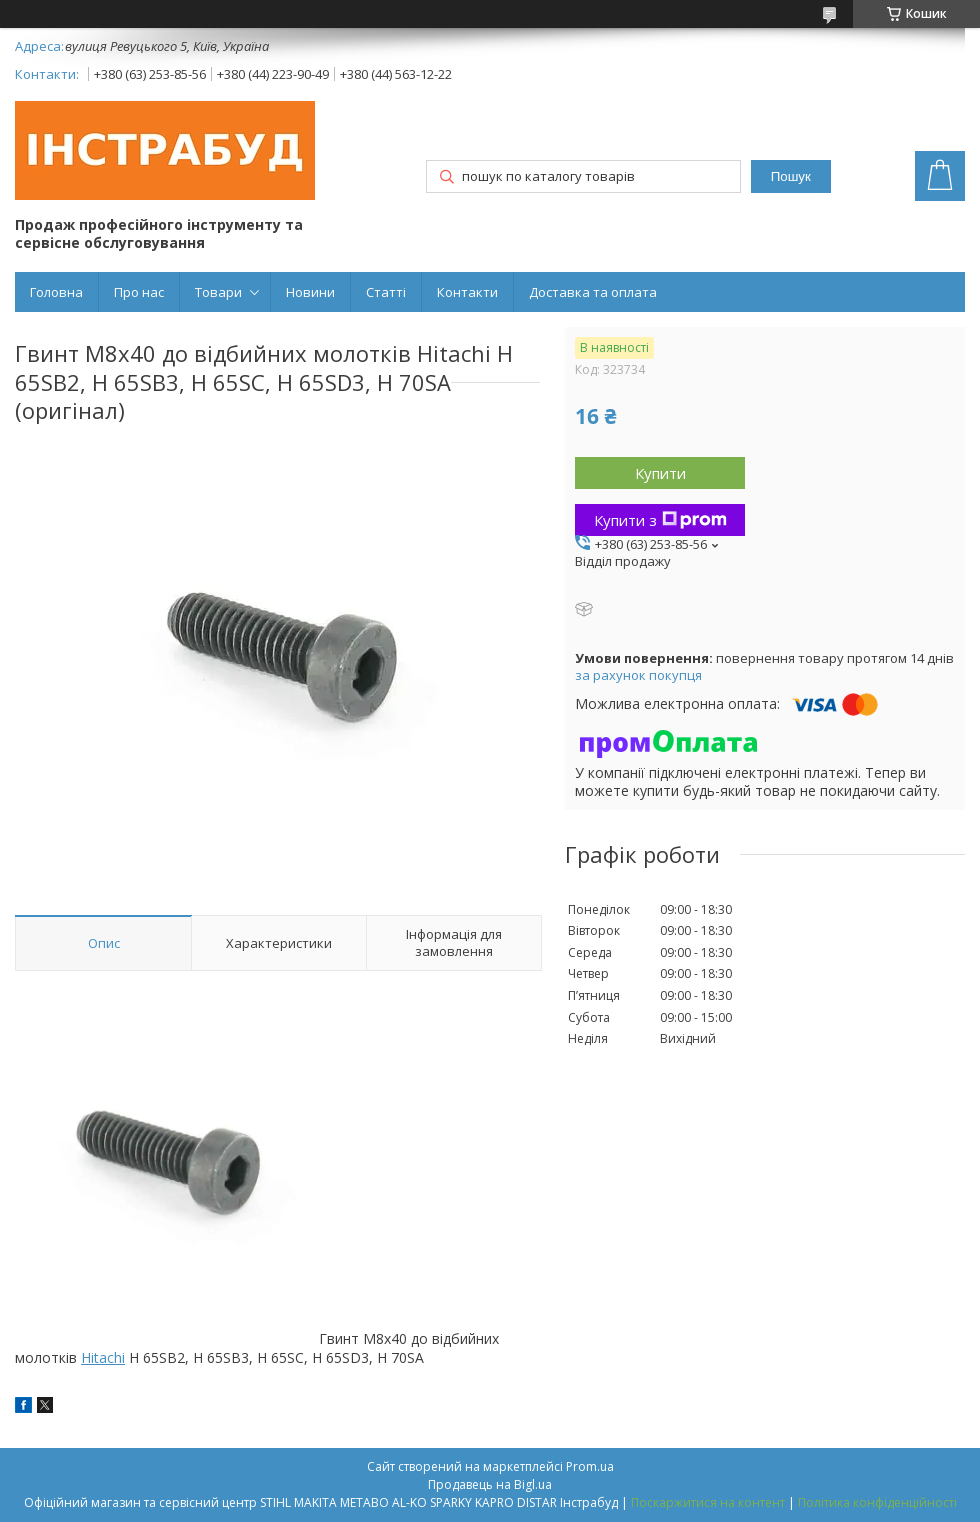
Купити (660, 473)
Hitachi (103, 1357)
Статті (386, 292)
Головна (56, 292)
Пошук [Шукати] (791, 176)
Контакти (467, 292)
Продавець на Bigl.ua (490, 1484)
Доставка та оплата (593, 292)
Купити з (660, 520)
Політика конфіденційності (877, 1502)
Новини (310, 292)
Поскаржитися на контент (708, 1502)
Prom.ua (590, 1466)
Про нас (139, 292)
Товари (218, 292)
